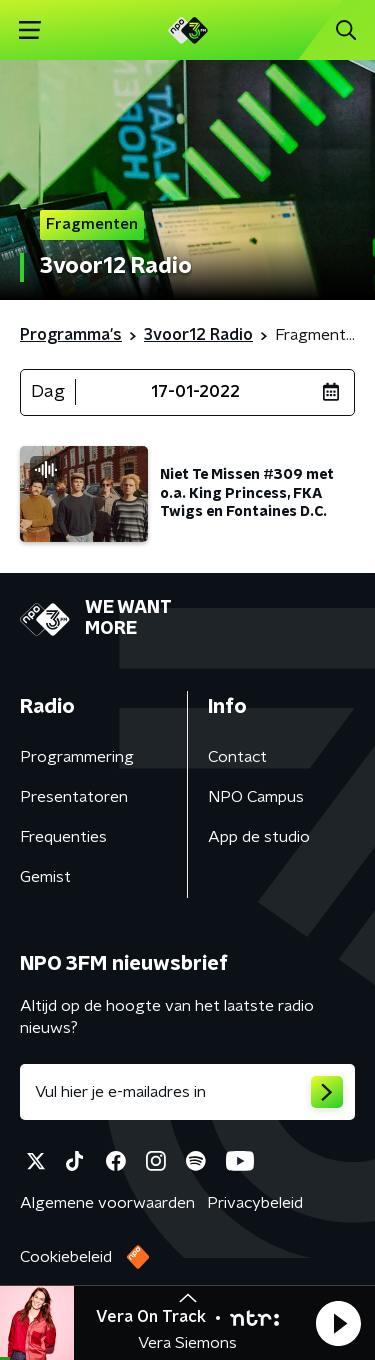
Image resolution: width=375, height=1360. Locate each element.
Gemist (45, 877)
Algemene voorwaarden (107, 1203)
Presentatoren (74, 797)
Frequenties (63, 837)
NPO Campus (256, 797)
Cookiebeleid (66, 1257)
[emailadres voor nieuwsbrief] (187, 1092)
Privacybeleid (255, 1203)
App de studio (259, 837)
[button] (338, 1323)
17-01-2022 (195, 392)
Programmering (77, 757)
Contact (237, 757)
